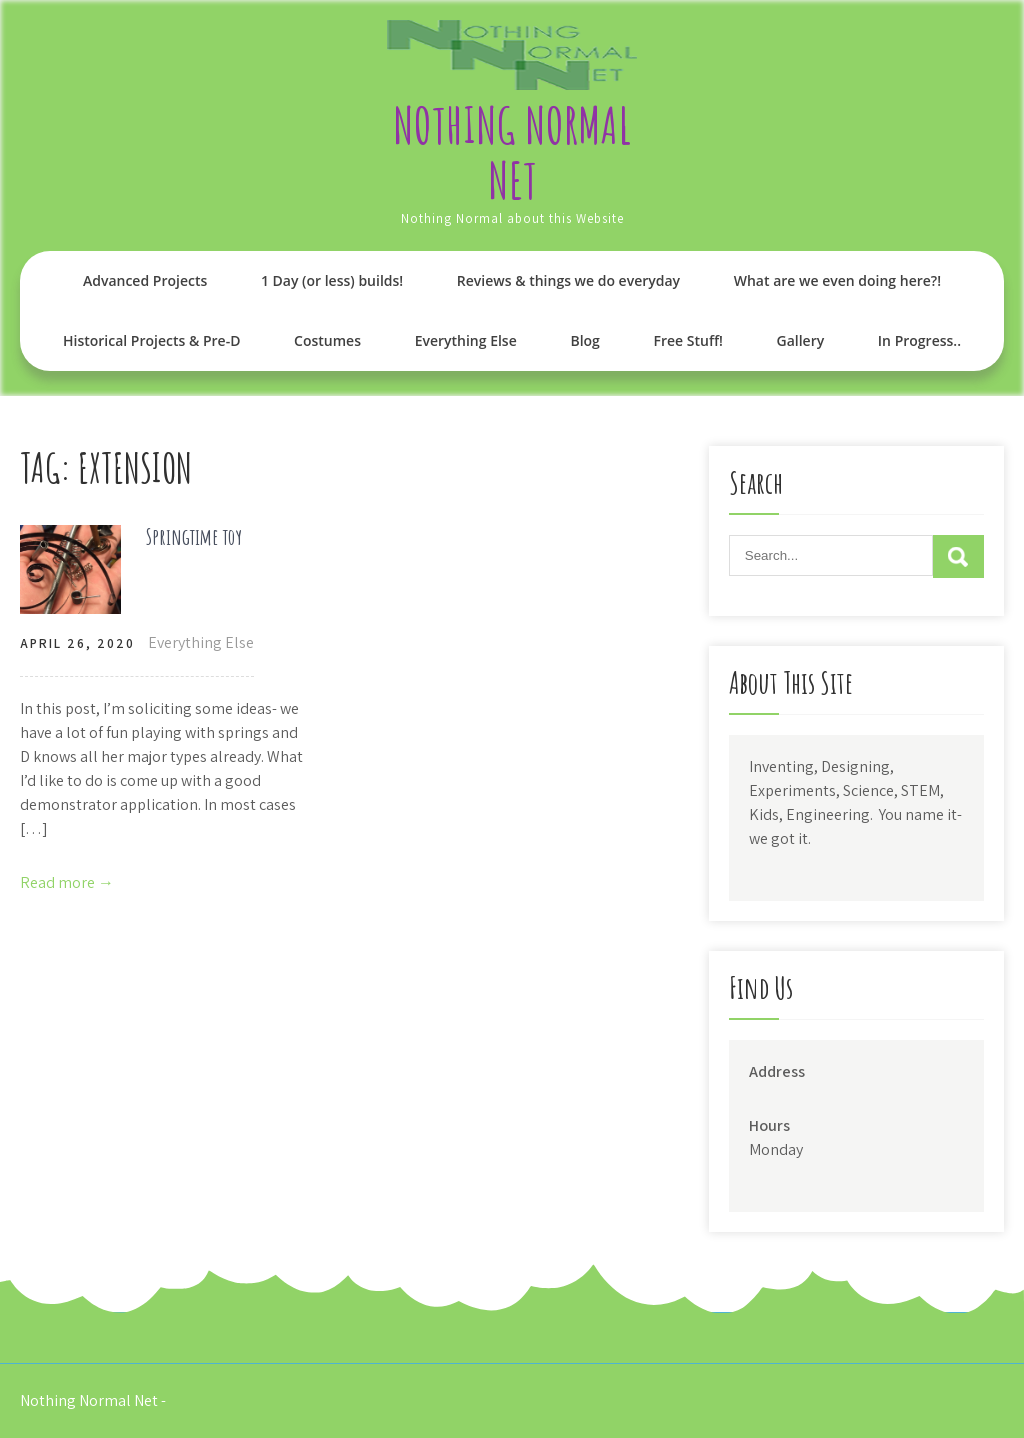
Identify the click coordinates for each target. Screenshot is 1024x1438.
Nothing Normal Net (512, 152)
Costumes (327, 340)
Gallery (801, 340)
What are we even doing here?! (837, 280)
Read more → (67, 882)
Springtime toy (194, 536)
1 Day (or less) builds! (332, 280)
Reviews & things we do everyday (568, 280)
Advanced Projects (145, 280)
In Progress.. (919, 340)
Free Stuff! (687, 340)
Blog (584, 340)
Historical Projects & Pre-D (151, 340)
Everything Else (466, 340)
